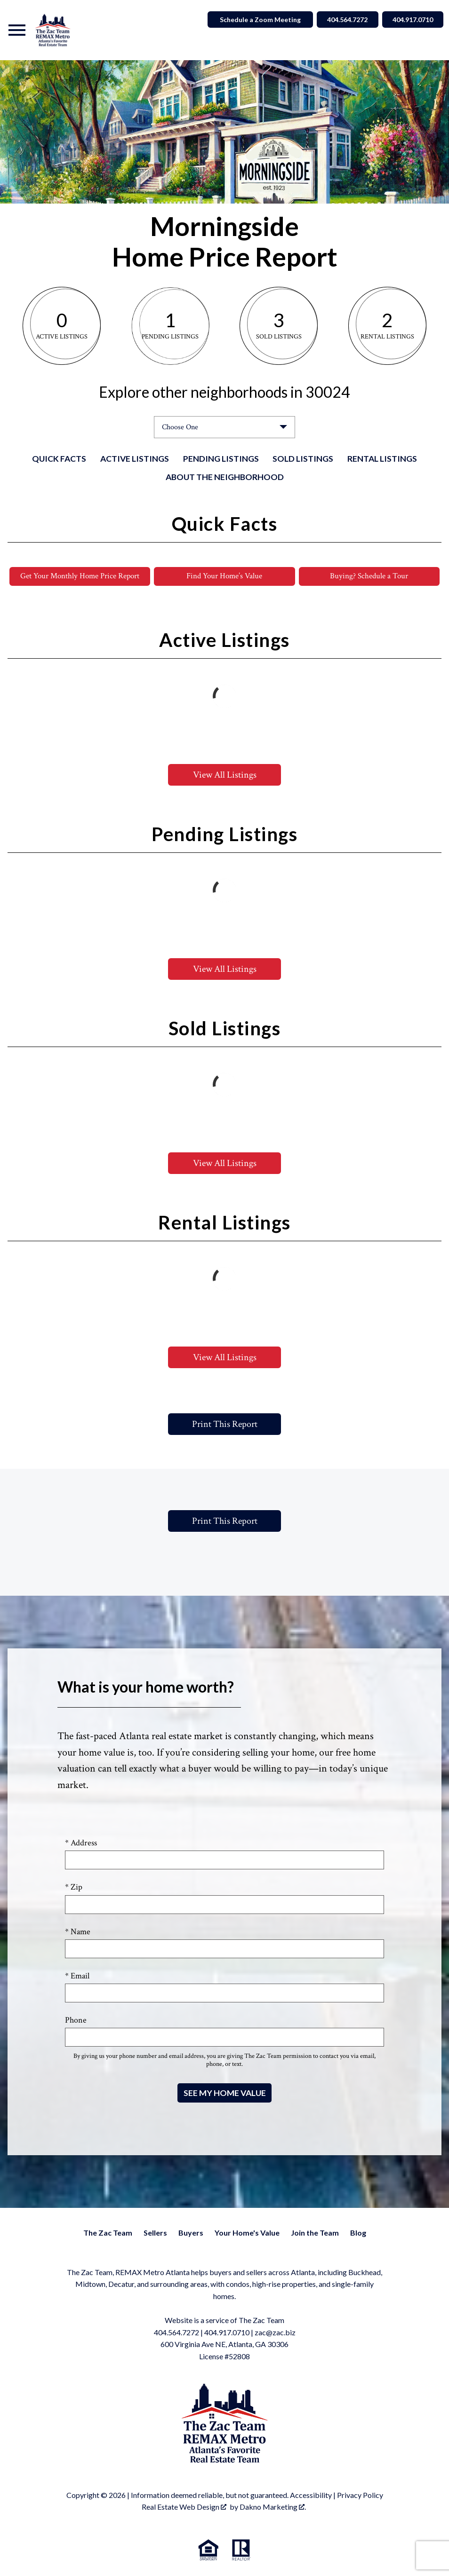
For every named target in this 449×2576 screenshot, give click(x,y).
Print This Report (224, 1424)
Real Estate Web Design (184, 2507)
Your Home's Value (247, 2232)
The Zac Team (107, 2232)
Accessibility (311, 2494)
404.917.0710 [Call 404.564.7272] (411, 20)
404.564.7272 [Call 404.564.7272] (342, 20)
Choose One (180, 427)
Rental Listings (382, 459)
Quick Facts (59, 459)
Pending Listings (221, 459)
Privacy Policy (360, 2494)
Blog (358, 2232)
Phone (76, 2020)
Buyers (190, 2232)
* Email (77, 1975)
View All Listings (225, 775)
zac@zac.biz (275, 2332)
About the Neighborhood (225, 477)
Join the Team (315, 2232)
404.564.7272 (176, 2332)
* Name (77, 1931)
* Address (81, 1843)
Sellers (155, 2232)
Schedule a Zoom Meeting (253, 20)
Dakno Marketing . (273, 2507)
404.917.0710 (226, 2332)
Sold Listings (303, 459)
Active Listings (134, 459)
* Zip (73, 1887)
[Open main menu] (17, 30)
